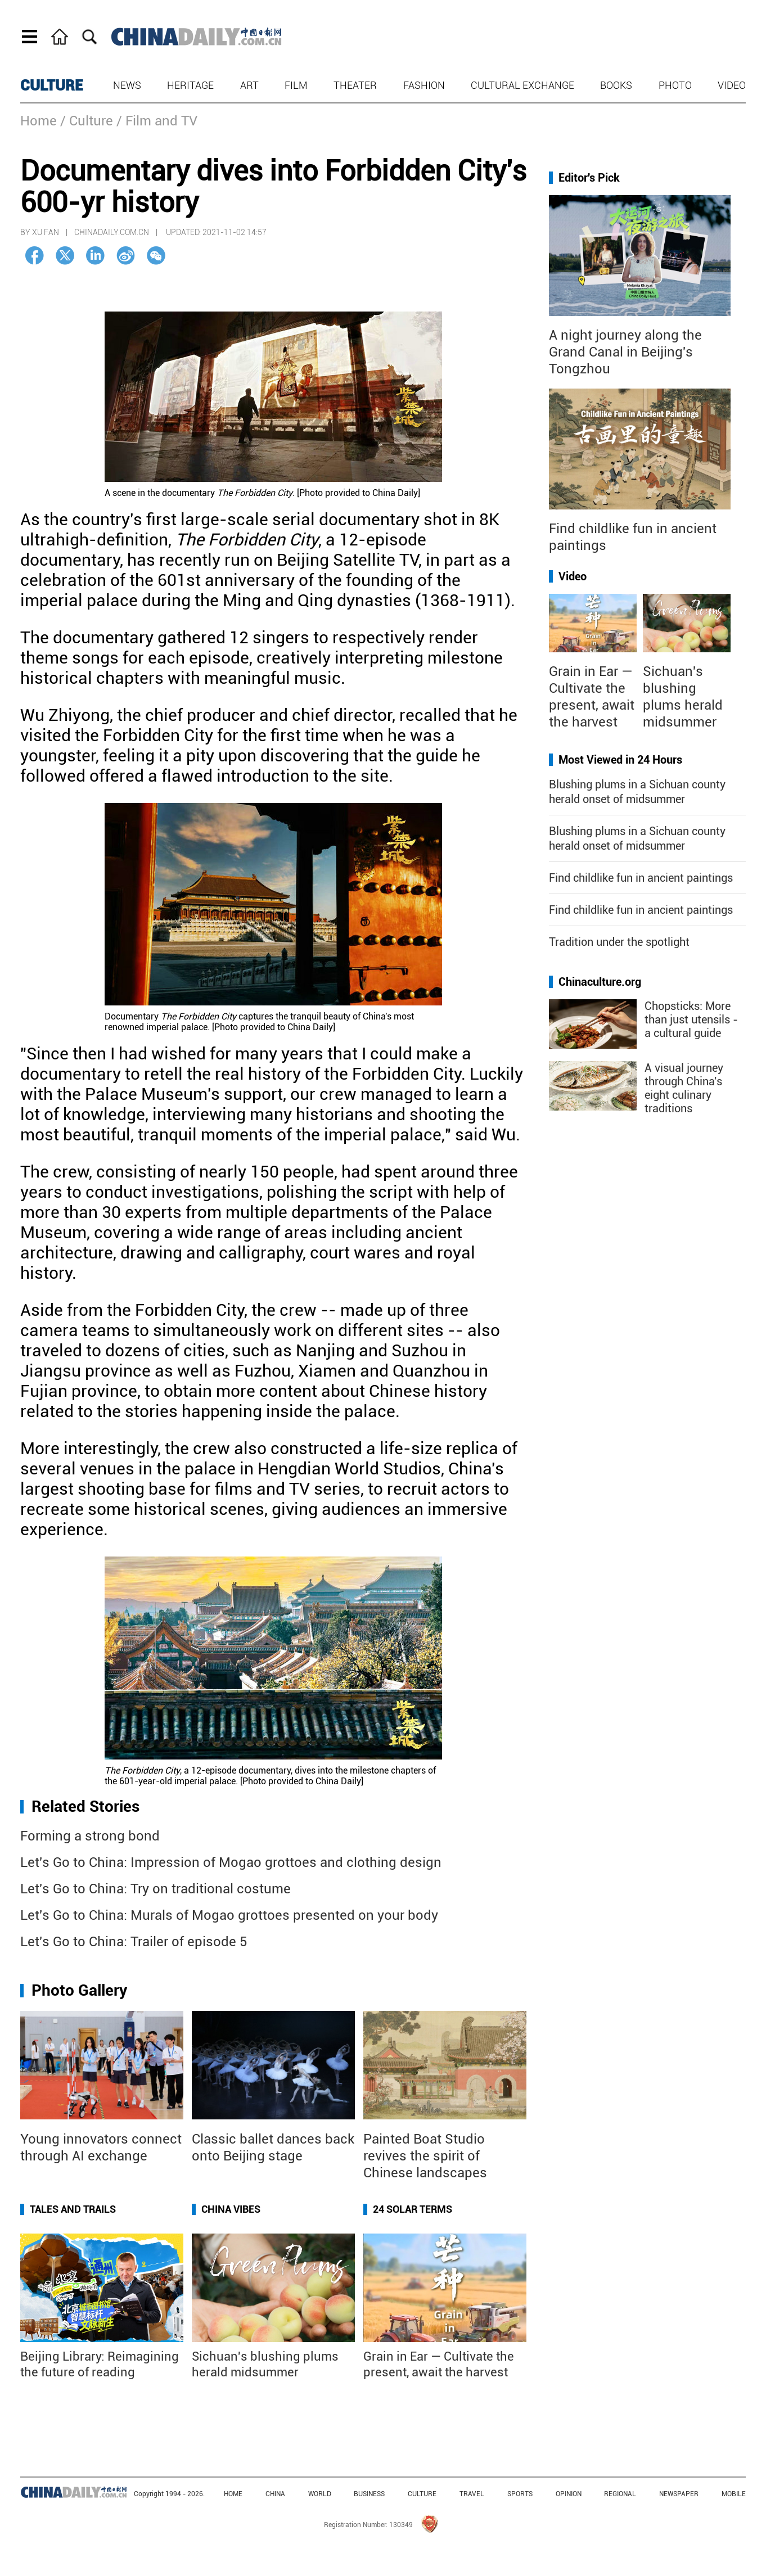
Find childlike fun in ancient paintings (641, 878)
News (127, 85)
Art (249, 85)
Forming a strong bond (90, 1836)
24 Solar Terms (412, 2209)
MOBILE (734, 2494)
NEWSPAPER (679, 2494)
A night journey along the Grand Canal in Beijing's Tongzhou (625, 352)
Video (732, 85)
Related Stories (85, 1806)
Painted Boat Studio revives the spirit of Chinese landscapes (425, 2156)
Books (616, 85)
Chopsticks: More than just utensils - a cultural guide (691, 1019)
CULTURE (51, 85)
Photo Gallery (79, 1990)
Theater (355, 85)
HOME (233, 2494)
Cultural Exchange (522, 85)
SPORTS (520, 2494)
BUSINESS (369, 2494)
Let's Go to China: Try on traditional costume (155, 1889)
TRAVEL (471, 2494)
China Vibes (230, 2209)
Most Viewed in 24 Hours (620, 759)
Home (38, 121)
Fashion (424, 85)
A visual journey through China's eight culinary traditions (684, 1088)
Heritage (190, 85)
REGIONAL (620, 2494)
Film (296, 85)
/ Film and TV (156, 121)
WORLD (319, 2494)
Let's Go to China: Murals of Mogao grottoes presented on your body (229, 1915)
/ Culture (86, 121)
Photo (675, 85)
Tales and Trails (73, 2209)
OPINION (569, 2494)
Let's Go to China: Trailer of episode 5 (133, 1942)
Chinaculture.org (599, 982)
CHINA (275, 2494)
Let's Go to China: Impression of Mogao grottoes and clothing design (230, 1862)
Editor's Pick (589, 177)
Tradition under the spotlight (619, 942)
